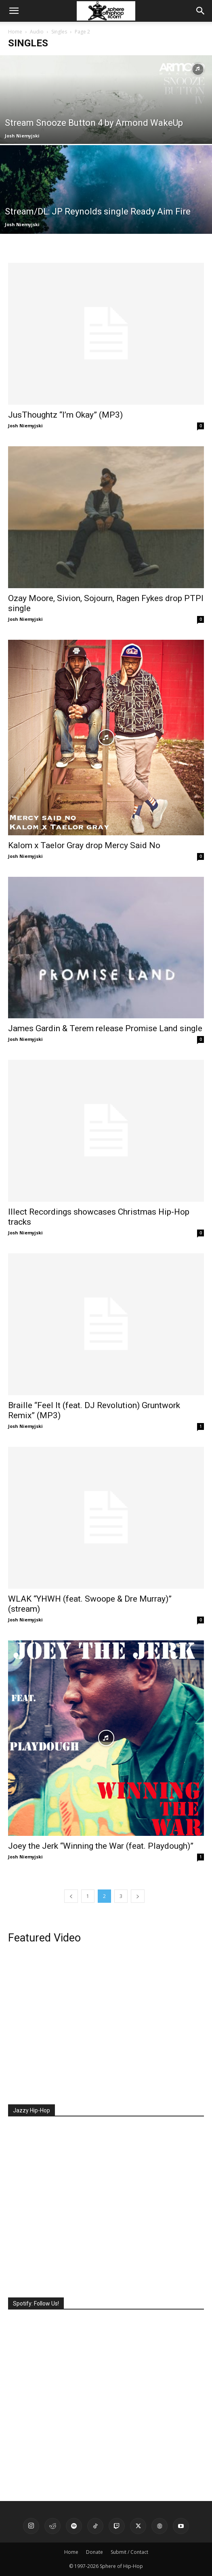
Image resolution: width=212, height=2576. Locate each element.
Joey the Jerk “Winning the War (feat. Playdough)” (100, 1846)
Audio (37, 31)
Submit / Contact (129, 2552)
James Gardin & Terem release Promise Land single (105, 1028)
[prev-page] (71, 1896)
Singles (59, 31)
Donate (94, 2552)
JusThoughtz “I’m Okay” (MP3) (65, 415)
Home (15, 31)
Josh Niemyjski (22, 136)
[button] (14, 11)
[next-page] (138, 1896)
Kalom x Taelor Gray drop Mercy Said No (84, 845)
